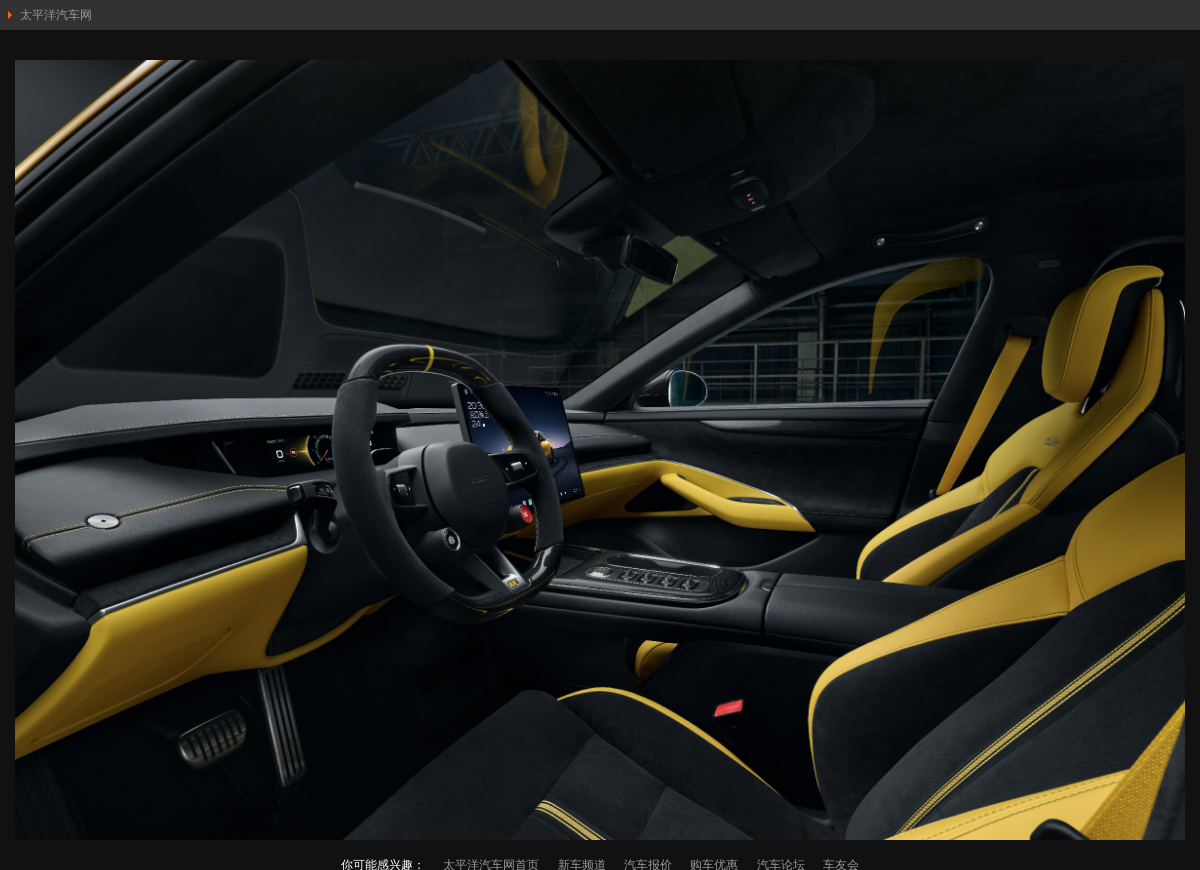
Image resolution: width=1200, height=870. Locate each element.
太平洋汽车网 (56, 15)
